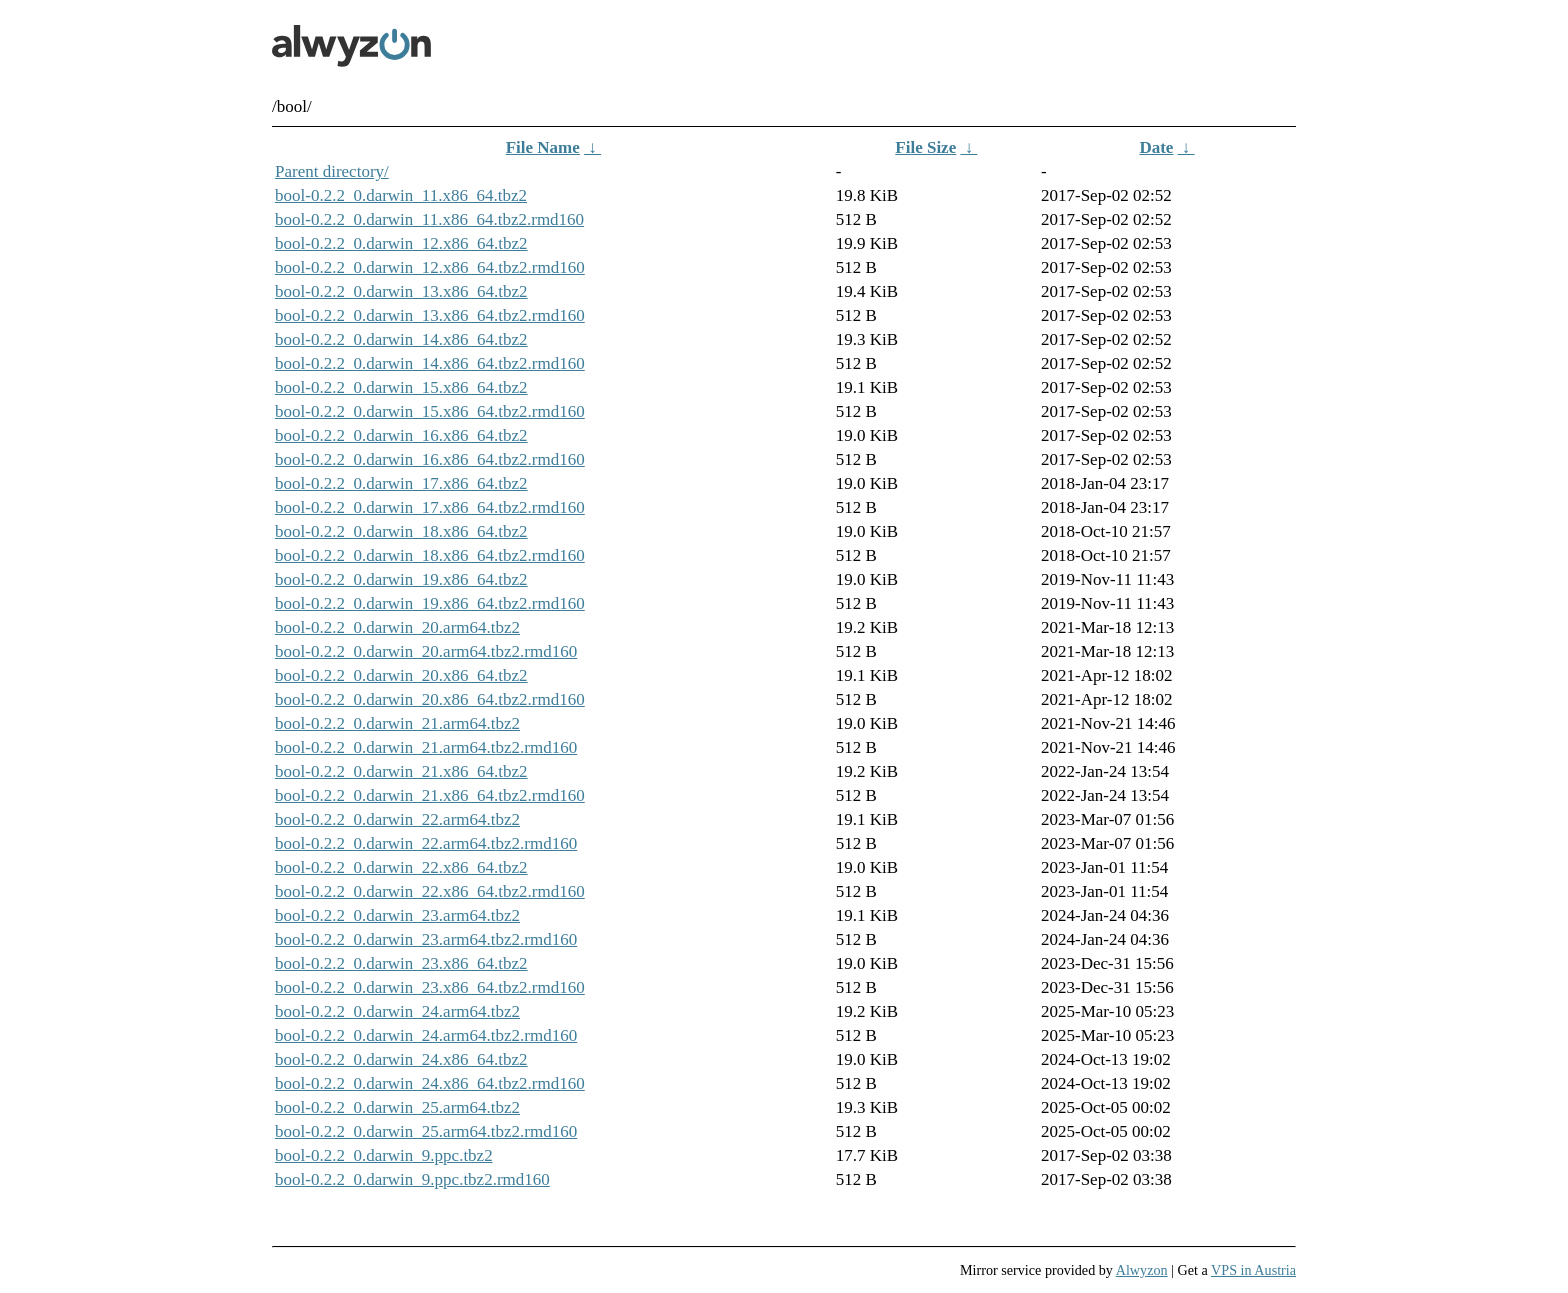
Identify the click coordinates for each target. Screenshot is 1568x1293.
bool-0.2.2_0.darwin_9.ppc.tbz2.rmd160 (412, 1179)
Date (1156, 147)
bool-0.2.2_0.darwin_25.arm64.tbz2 (397, 1107)
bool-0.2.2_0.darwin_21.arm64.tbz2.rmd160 (426, 747)
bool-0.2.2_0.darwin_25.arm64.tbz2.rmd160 (426, 1131)
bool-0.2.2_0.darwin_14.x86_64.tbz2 (401, 339)
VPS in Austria (1253, 1270)
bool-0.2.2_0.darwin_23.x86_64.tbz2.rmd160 (430, 987)
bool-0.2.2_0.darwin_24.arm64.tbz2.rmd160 (426, 1035)
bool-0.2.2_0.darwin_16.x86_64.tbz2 (401, 435)
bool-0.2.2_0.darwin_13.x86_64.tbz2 (401, 291)
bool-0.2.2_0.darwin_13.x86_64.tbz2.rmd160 (430, 315)
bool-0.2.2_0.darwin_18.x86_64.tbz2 (401, 531)
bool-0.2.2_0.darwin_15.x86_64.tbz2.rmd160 (430, 411)
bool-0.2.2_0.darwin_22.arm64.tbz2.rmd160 (426, 843)
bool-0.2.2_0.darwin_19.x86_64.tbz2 (401, 579)
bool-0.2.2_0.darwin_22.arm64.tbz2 (397, 819)
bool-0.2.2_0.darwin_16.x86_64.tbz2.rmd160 (430, 459)
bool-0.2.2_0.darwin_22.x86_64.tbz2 (401, 867)
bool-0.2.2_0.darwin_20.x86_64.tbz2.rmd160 (430, 699)
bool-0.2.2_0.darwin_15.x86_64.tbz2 (401, 387)
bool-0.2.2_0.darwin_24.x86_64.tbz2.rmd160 (430, 1083)
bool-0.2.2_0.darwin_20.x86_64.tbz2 (401, 675)
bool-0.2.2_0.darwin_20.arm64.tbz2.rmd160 (426, 651)
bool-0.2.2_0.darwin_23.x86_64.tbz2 (401, 963)
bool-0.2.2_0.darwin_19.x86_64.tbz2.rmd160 (430, 603)
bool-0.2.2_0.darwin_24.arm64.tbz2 (397, 1011)
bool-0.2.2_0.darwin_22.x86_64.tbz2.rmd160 (430, 891)
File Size (925, 147)
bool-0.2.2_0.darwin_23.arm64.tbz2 (397, 915)
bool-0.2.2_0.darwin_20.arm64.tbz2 (397, 627)
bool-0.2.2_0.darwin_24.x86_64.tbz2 (401, 1059)
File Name (543, 147)
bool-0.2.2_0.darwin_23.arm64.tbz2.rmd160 (426, 939)
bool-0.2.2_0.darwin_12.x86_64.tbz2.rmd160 (430, 267)
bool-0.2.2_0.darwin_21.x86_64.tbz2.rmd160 (430, 795)
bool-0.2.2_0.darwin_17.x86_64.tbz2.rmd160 (430, 507)
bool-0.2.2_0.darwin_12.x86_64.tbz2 (401, 243)
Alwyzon (1142, 1270)
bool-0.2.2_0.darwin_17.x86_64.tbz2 (401, 483)
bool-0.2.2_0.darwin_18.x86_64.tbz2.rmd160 (430, 555)
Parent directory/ (332, 171)
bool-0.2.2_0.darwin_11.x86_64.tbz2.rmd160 (429, 219)
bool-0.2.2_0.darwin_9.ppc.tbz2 (384, 1155)
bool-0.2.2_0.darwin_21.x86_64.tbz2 (401, 771)
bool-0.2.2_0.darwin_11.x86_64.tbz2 (401, 195)
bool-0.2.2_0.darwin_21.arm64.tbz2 (397, 723)
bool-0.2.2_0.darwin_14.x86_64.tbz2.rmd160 (430, 363)
